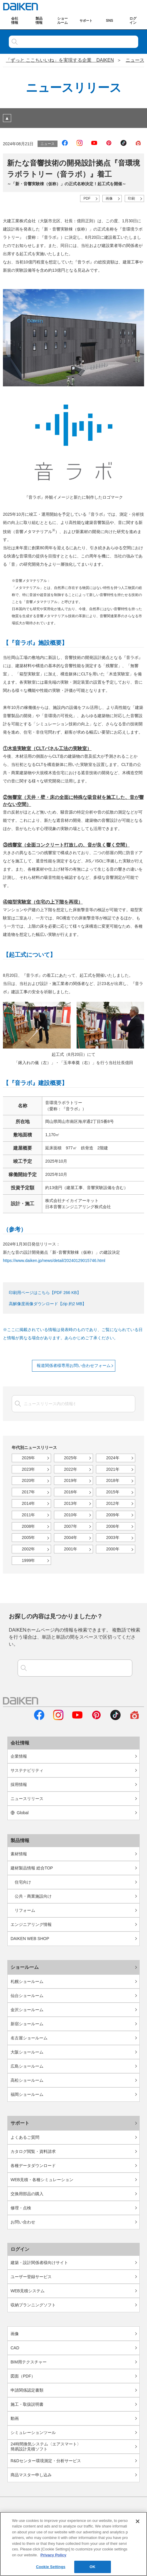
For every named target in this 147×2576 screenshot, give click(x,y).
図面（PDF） (23, 2376)
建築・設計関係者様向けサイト (39, 2262)
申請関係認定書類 (27, 2390)
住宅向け (23, 1882)
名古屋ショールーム (29, 2038)
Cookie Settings (50, 2567)
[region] (73, 2544)
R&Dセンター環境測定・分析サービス (46, 2460)
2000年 (112, 1549)
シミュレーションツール (33, 2432)
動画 (15, 2418)
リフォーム (25, 1910)
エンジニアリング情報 (31, 1924)
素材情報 (19, 1854)
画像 (109, 198)
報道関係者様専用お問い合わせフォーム (74, 1365)
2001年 (70, 1549)
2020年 (28, 1480)
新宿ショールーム (27, 2023)
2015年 (112, 1492)
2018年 (112, 1480)
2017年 (28, 1492)
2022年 (70, 1469)
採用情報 (19, 1784)
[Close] (137, 2521)
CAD (15, 2347)
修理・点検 (21, 2208)
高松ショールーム (27, 2080)
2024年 (112, 1457)
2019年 (70, 1480)
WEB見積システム (28, 2290)
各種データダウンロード (33, 2165)
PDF (86, 198)
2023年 (28, 1469)
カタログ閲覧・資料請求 (33, 2151)
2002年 (28, 1549)
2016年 (70, 1492)
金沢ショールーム (27, 2009)
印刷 (131, 198)
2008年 (28, 1526)
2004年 (70, 1537)
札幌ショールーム (27, 1981)
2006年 (112, 1526)
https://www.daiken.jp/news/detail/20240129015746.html (54, 1260)
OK (92, 2567)
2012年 (112, 1503)
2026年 (28, 1457)
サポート (20, 2123)
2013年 (70, 1503)
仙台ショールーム (27, 1995)
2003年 (112, 1537)
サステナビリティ (27, 1770)
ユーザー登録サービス (31, 2276)
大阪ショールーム (27, 2052)
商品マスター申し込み (31, 2475)
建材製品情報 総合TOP (32, 1868)
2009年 (112, 1514)
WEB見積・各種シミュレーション (42, 2179)
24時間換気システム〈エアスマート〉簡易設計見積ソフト (46, 2446)
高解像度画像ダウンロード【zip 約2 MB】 (47, 1303)
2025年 (70, 1457)
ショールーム (25, 1967)
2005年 (28, 1537)
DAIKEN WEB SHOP (30, 1938)
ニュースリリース (27, 1798)
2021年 (112, 1469)
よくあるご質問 (25, 2137)
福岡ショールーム (27, 2094)
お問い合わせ (23, 2222)
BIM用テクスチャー (29, 2362)
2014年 (28, 1503)
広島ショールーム (27, 2066)
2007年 (70, 1526)
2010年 (70, 1514)
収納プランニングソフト (33, 2305)
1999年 (28, 1560)
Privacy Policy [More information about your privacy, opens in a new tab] (53, 2555)
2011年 (28, 1514)
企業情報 (19, 1756)
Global (19, 1812)
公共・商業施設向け (33, 1896)
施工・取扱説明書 (27, 2404)
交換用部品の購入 (27, 2193)
